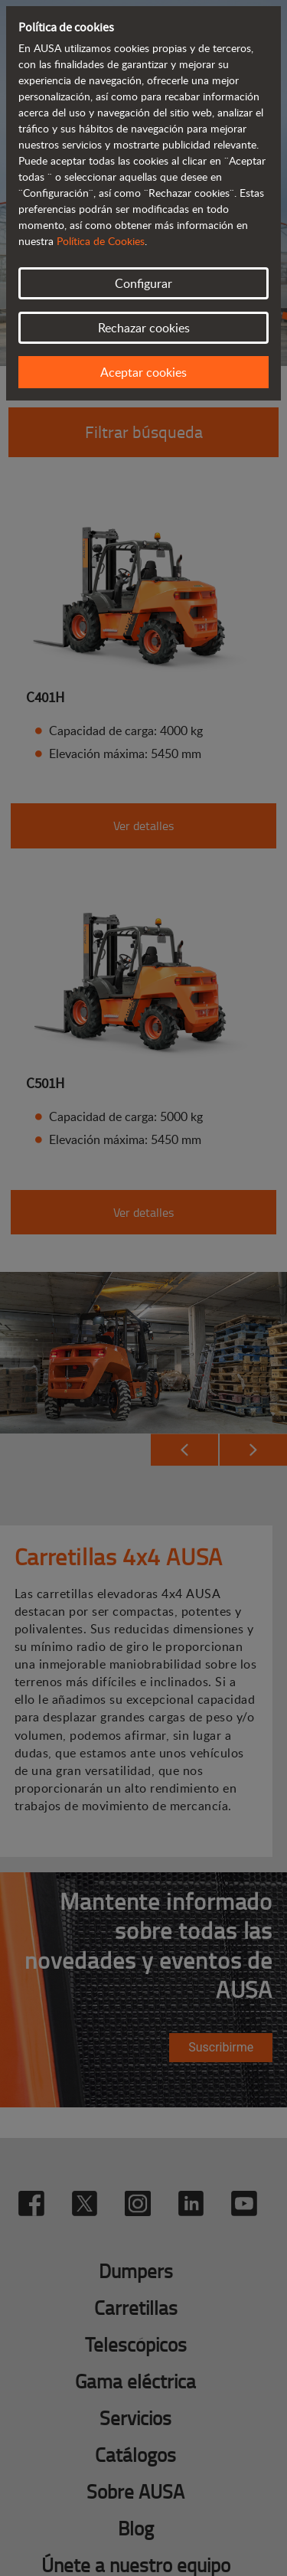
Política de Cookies (101, 241)
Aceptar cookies (143, 372)
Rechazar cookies (144, 327)
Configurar (143, 283)
